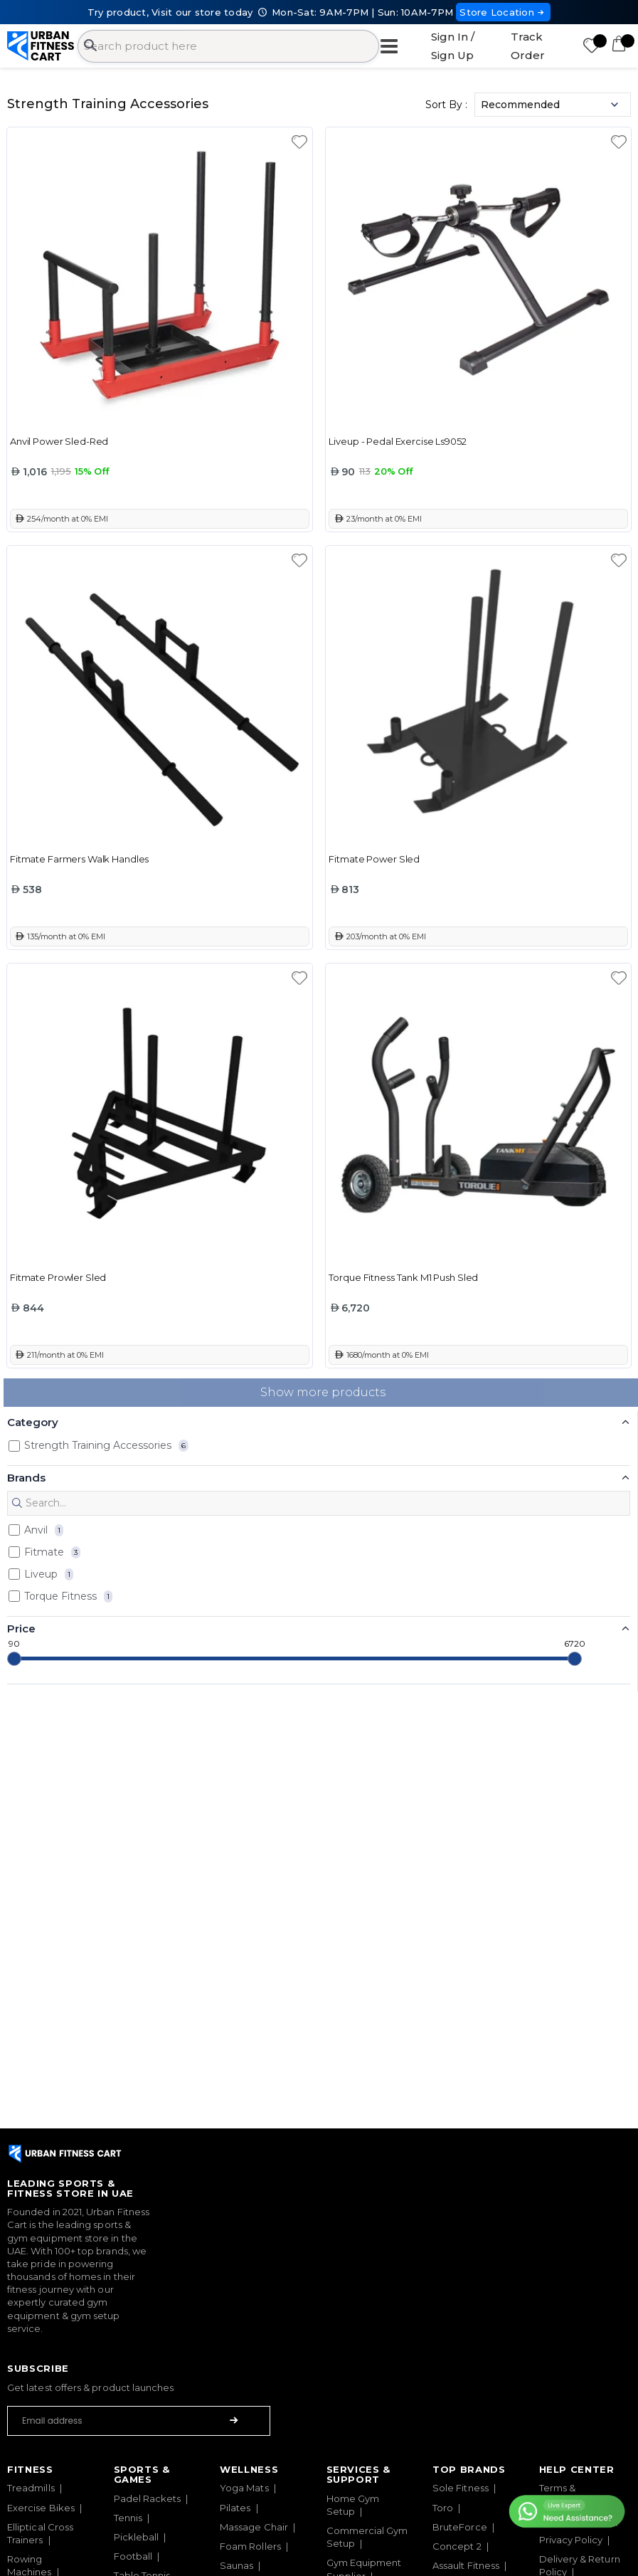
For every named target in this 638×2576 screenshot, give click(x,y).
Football (133, 2556)
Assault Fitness (465, 2565)
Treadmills (31, 2487)
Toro (442, 2507)
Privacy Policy (571, 2539)
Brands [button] (26, 1477)
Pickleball (136, 2537)
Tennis (128, 2517)
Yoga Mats (244, 2487)
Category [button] (32, 1422)
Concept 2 (457, 2546)
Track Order (528, 46)
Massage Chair (254, 2527)
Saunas (236, 2565)
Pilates (235, 2507)
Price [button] (21, 1628)
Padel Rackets (147, 2498)
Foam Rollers (250, 2546)
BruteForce (459, 2527)
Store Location (503, 12)
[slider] (14, 1659)
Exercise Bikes (41, 2507)
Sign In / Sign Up (452, 46)
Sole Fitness (460, 2487)
